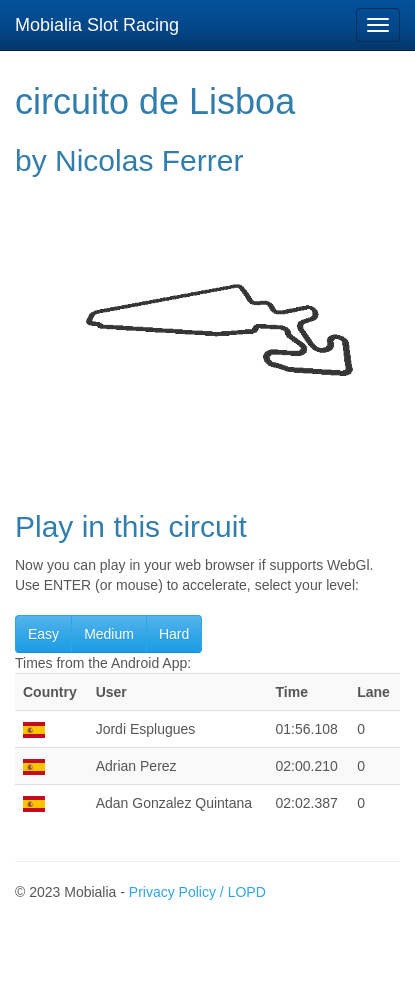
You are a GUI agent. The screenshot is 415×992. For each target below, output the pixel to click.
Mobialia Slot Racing (97, 25)
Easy (43, 634)
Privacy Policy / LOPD (197, 892)
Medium (109, 634)
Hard (174, 634)
